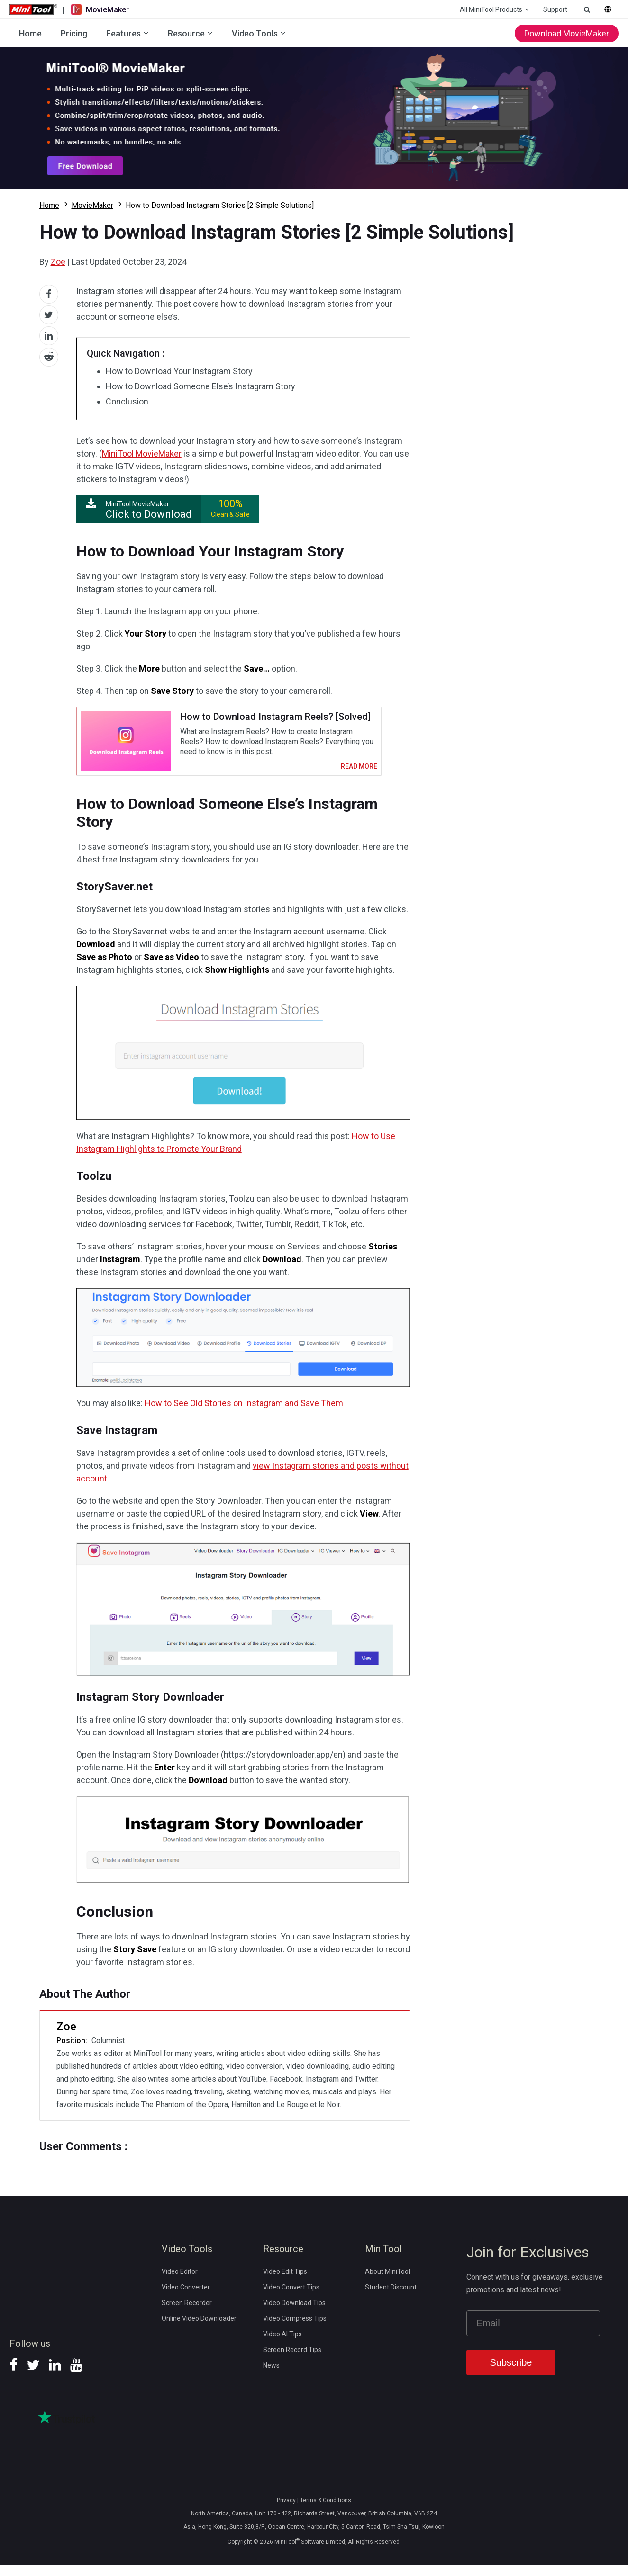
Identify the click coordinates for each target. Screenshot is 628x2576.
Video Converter (186, 2298)
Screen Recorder (187, 2313)
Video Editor (180, 2282)
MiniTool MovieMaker (142, 453)
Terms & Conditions (325, 2511)
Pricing (74, 33)
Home (30, 33)
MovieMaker (92, 205)
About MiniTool (387, 2282)
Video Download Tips (294, 2313)
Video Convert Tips (291, 2298)
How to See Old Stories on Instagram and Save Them (244, 1414)
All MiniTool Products (491, 9)
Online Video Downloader (199, 2329)
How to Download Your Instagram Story (179, 371)
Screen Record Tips (292, 2360)
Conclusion (127, 401)
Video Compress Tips (295, 2329)
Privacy (286, 2511)
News (271, 2376)
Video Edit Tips (285, 2282)
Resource (186, 33)
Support (555, 9)
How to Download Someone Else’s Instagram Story (200, 386)
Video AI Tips (282, 2345)
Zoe (58, 262)
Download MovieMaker (566, 33)
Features (123, 33)
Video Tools (255, 33)
